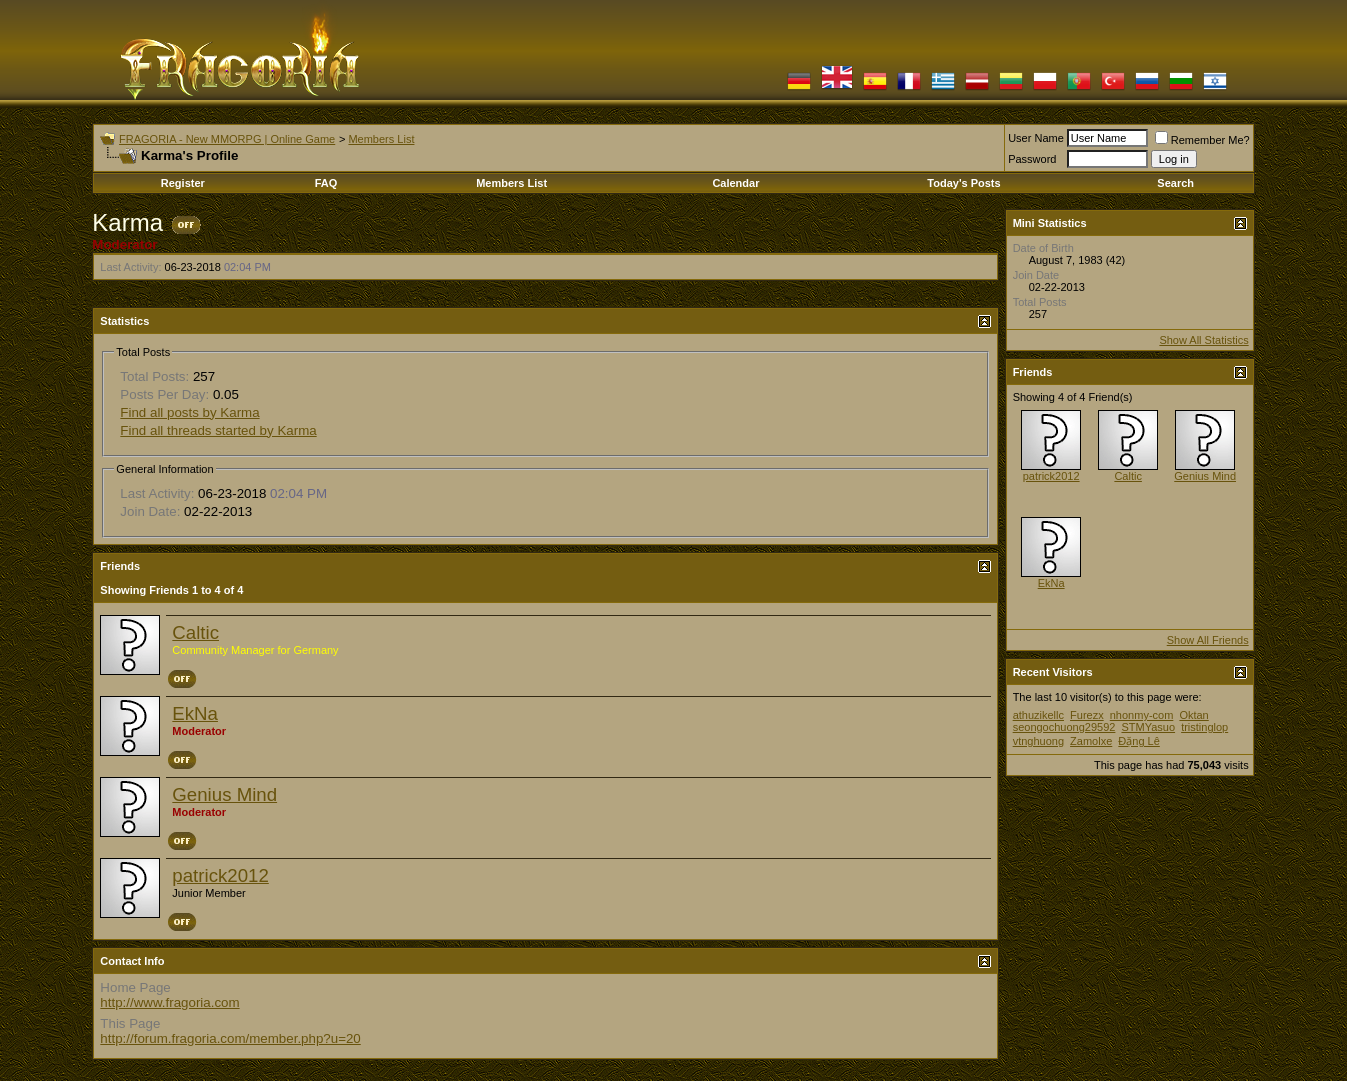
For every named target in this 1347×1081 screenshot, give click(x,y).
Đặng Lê (1138, 741)
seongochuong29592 (1064, 727)
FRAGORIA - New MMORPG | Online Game (227, 139)
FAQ (326, 183)
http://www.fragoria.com (169, 1002)
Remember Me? (1202, 140)
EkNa (195, 713)
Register (183, 183)
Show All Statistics (1203, 340)
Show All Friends (1208, 640)
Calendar (735, 183)
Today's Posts (963, 183)
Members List (381, 139)
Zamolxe (1091, 741)
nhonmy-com (1142, 715)
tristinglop (1204, 727)
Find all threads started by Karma (218, 430)
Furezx (1087, 715)
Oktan (1193, 715)
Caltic (195, 632)
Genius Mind (224, 794)
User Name (1036, 138)
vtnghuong (1038, 741)
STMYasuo (1148, 727)
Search (1175, 183)
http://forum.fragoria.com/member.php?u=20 (230, 1038)
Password (1032, 159)
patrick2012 (220, 875)
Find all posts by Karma (189, 412)
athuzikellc (1038, 715)
